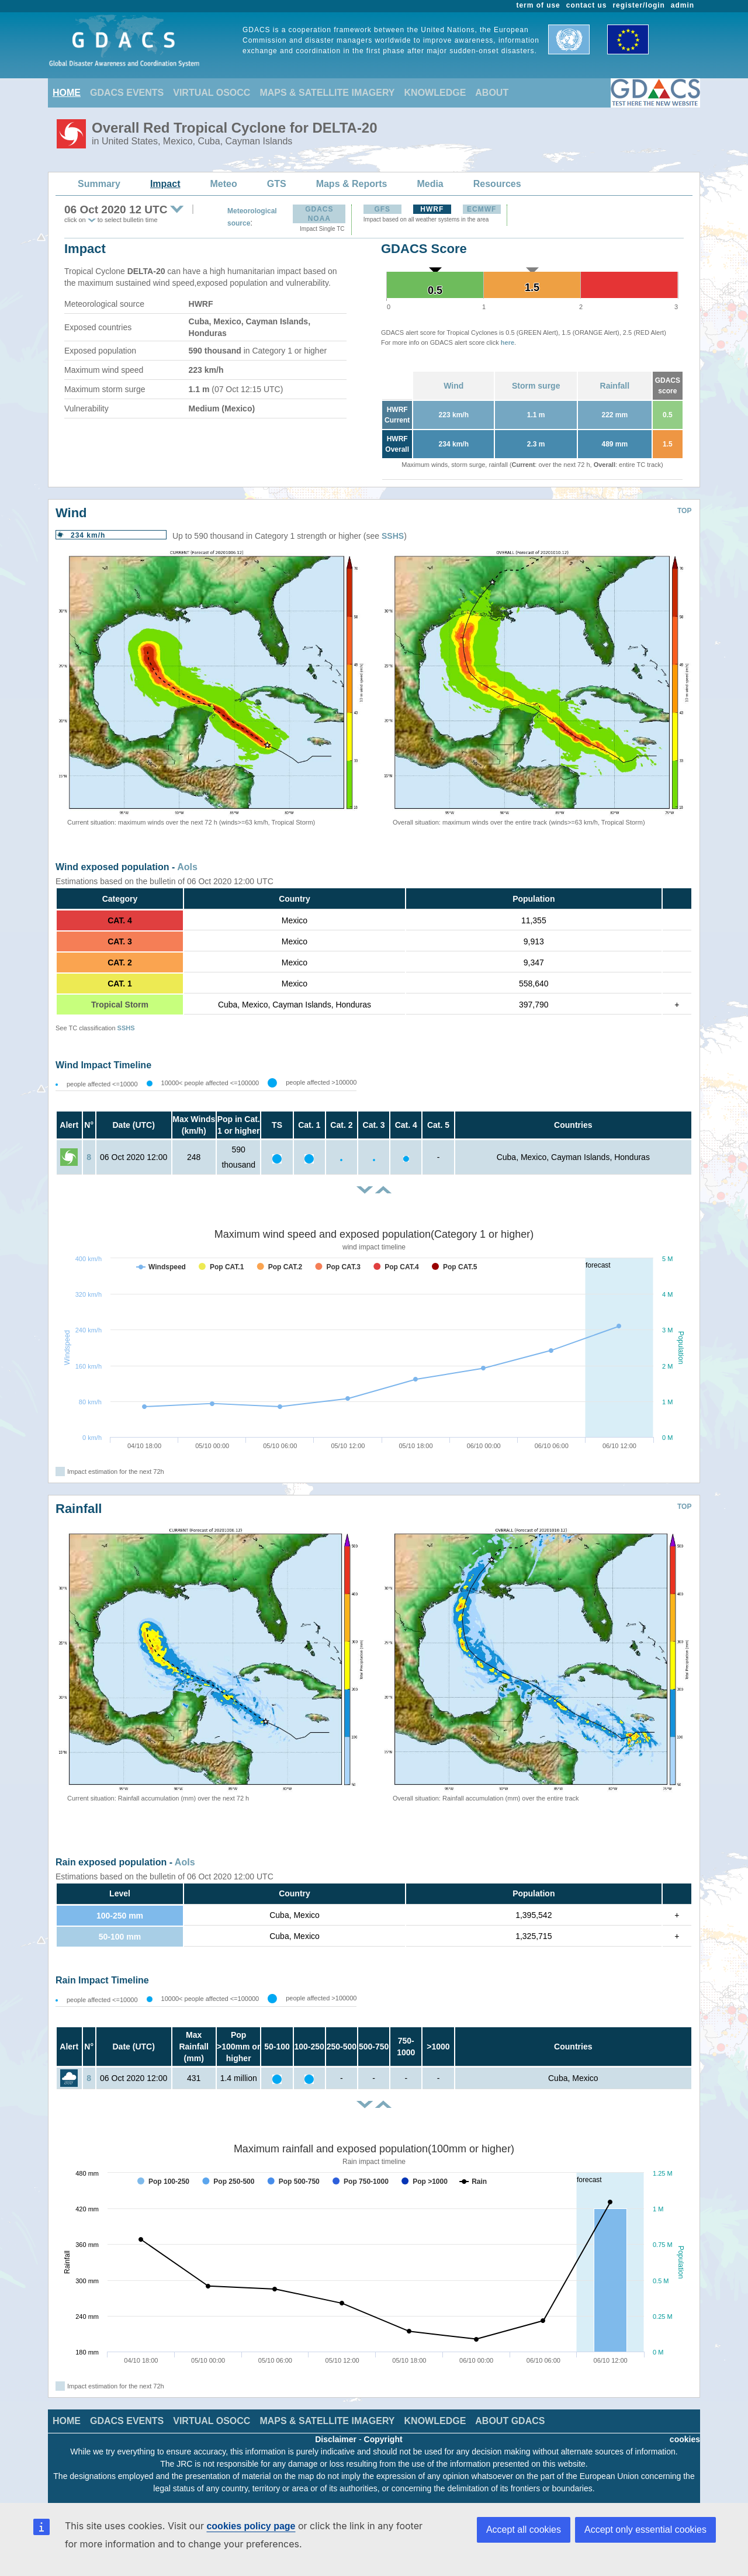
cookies (685, 2439)
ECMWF (481, 209)
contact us (586, 5)
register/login (638, 5)
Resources (497, 184)
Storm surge (536, 385)
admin (682, 5)
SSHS (393, 536)
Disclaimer (335, 2439)
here (507, 342)
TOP (684, 511)
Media (430, 184)
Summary (99, 184)
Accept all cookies (523, 2530)
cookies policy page (250, 2526)
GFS (382, 209)
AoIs (187, 867)
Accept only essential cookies (645, 2530)
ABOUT (491, 93)
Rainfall (615, 385)
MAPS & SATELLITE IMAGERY (326, 93)
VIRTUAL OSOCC (211, 93)
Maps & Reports (351, 184)
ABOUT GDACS (510, 2421)
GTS (276, 184)
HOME (67, 93)
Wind (453, 385)
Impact (165, 184)
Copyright (383, 2439)
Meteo (223, 184)
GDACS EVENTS (127, 93)
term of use (538, 5)
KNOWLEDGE (435, 93)
